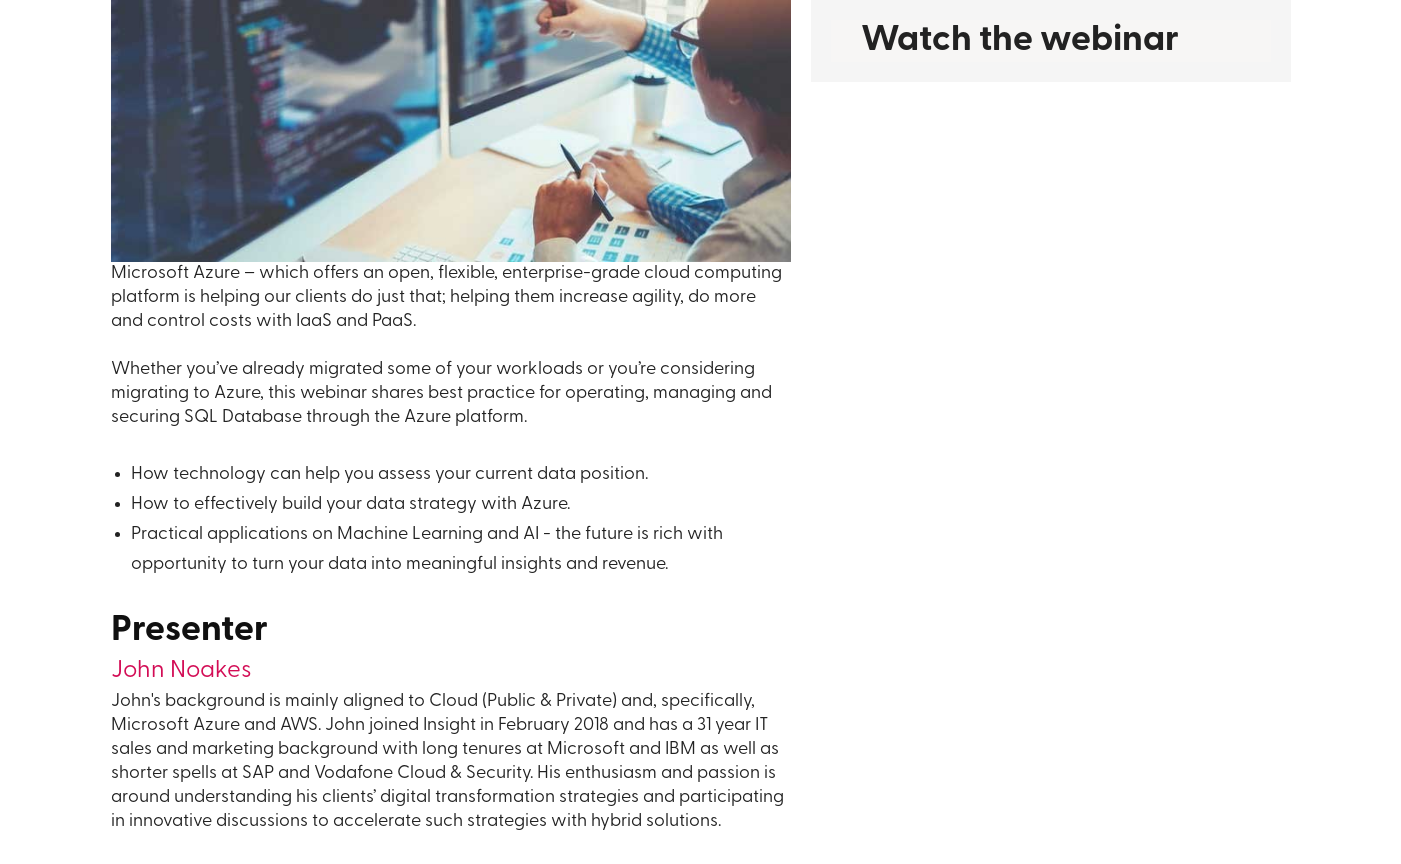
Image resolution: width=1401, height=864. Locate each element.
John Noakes (181, 671)
